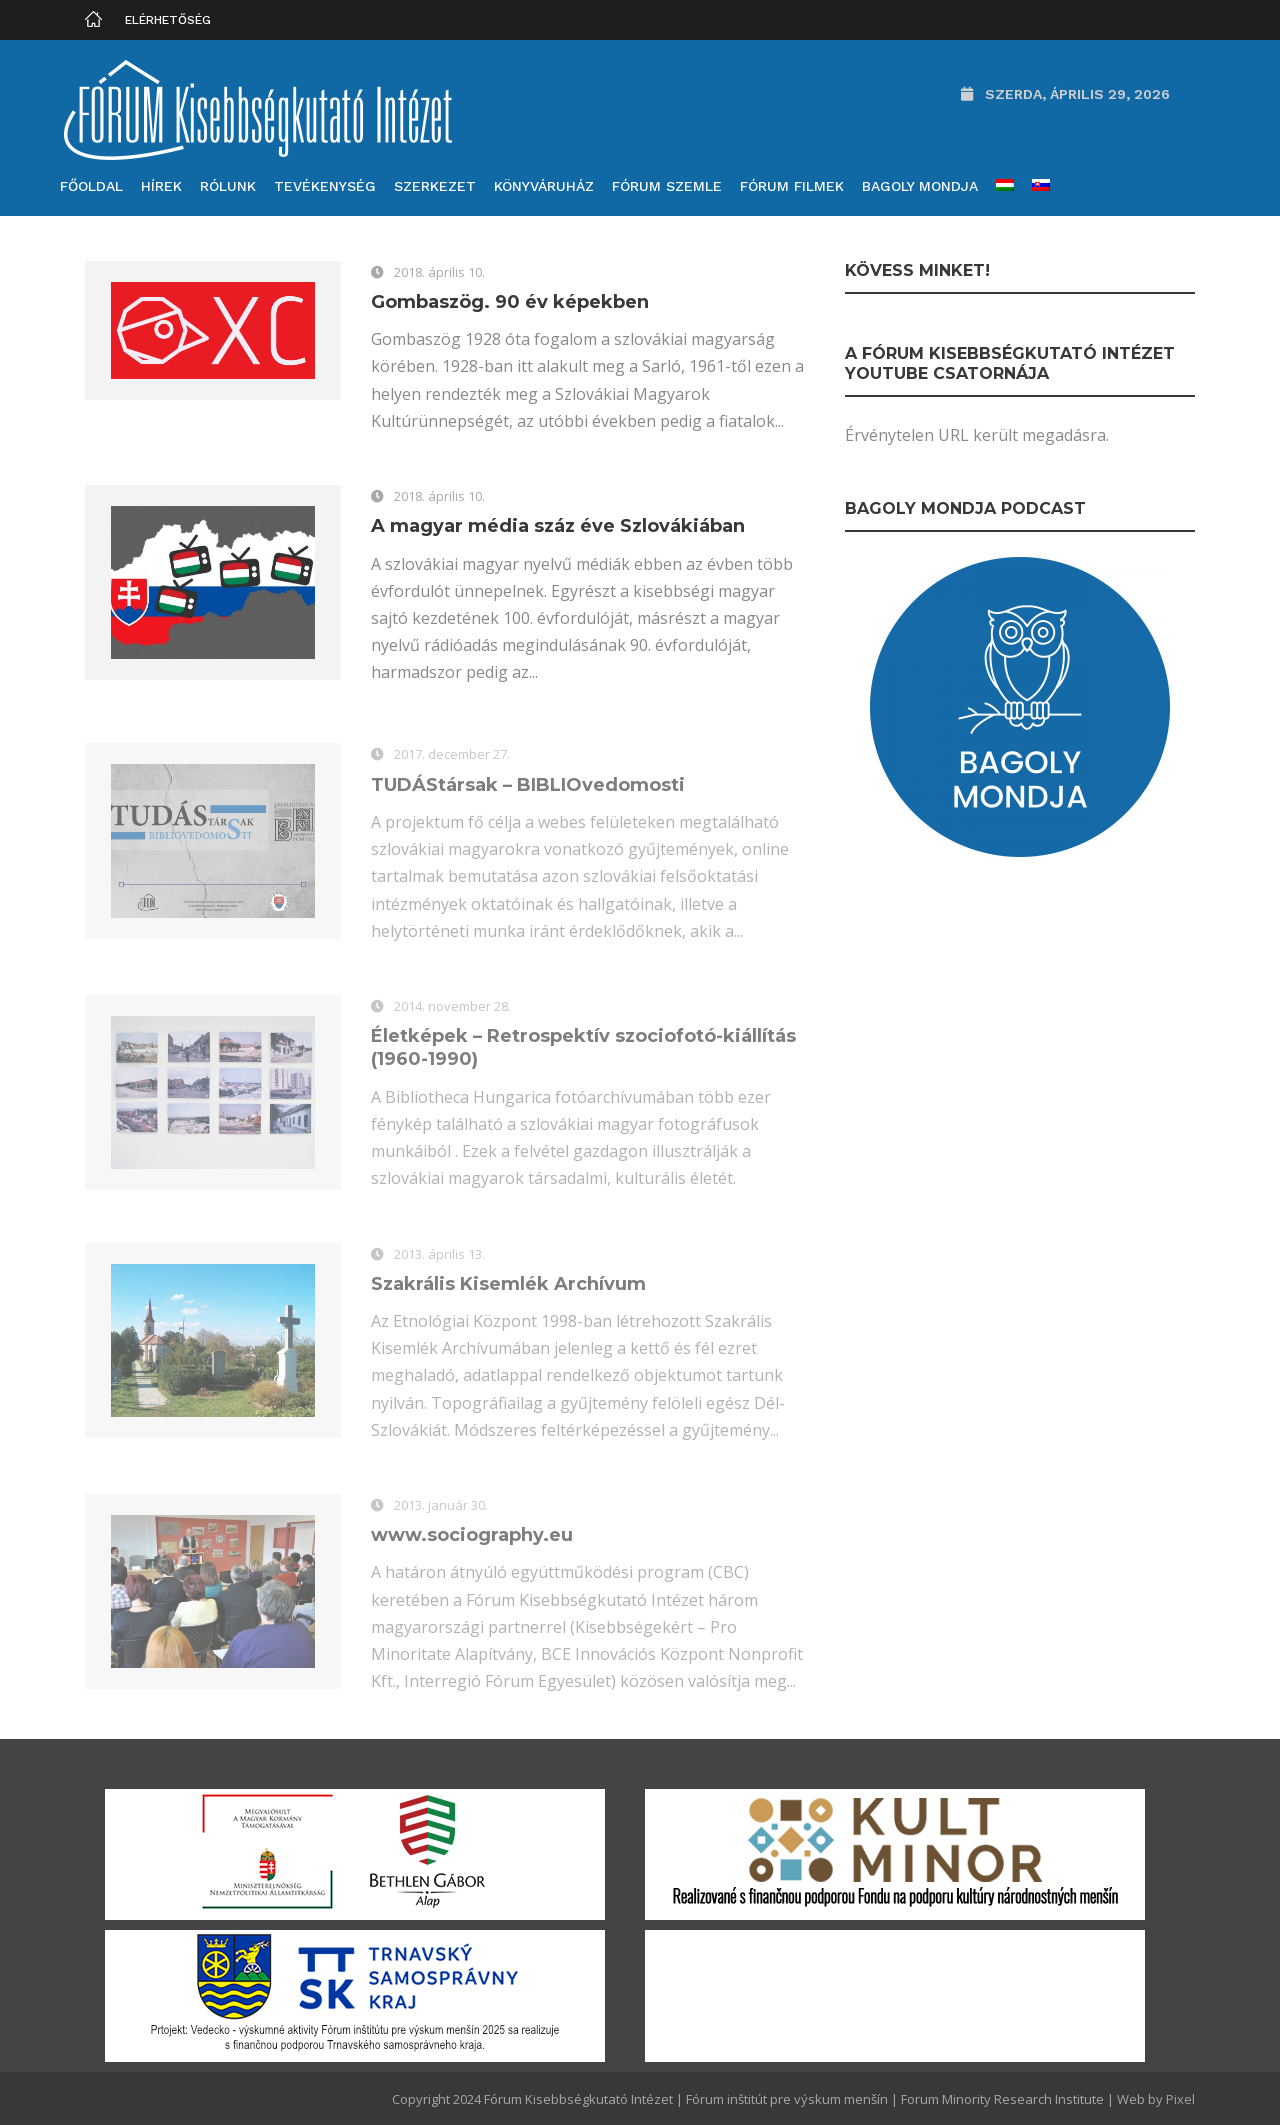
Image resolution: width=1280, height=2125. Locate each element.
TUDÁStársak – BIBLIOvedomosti (528, 788)
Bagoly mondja (920, 186)
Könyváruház (544, 186)
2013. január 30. (441, 1508)
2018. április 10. (439, 272)
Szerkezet (435, 186)
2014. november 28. (452, 1009)
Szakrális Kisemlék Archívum (508, 1287)
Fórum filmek (792, 186)
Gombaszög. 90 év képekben (510, 302)
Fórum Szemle (667, 186)
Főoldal (91, 186)
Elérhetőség (168, 20)
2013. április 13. (439, 1257)
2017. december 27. (452, 758)
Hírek (161, 186)
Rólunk (228, 186)
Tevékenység (325, 186)
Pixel (1180, 2099)
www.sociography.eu (472, 1539)
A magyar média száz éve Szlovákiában (558, 526)
